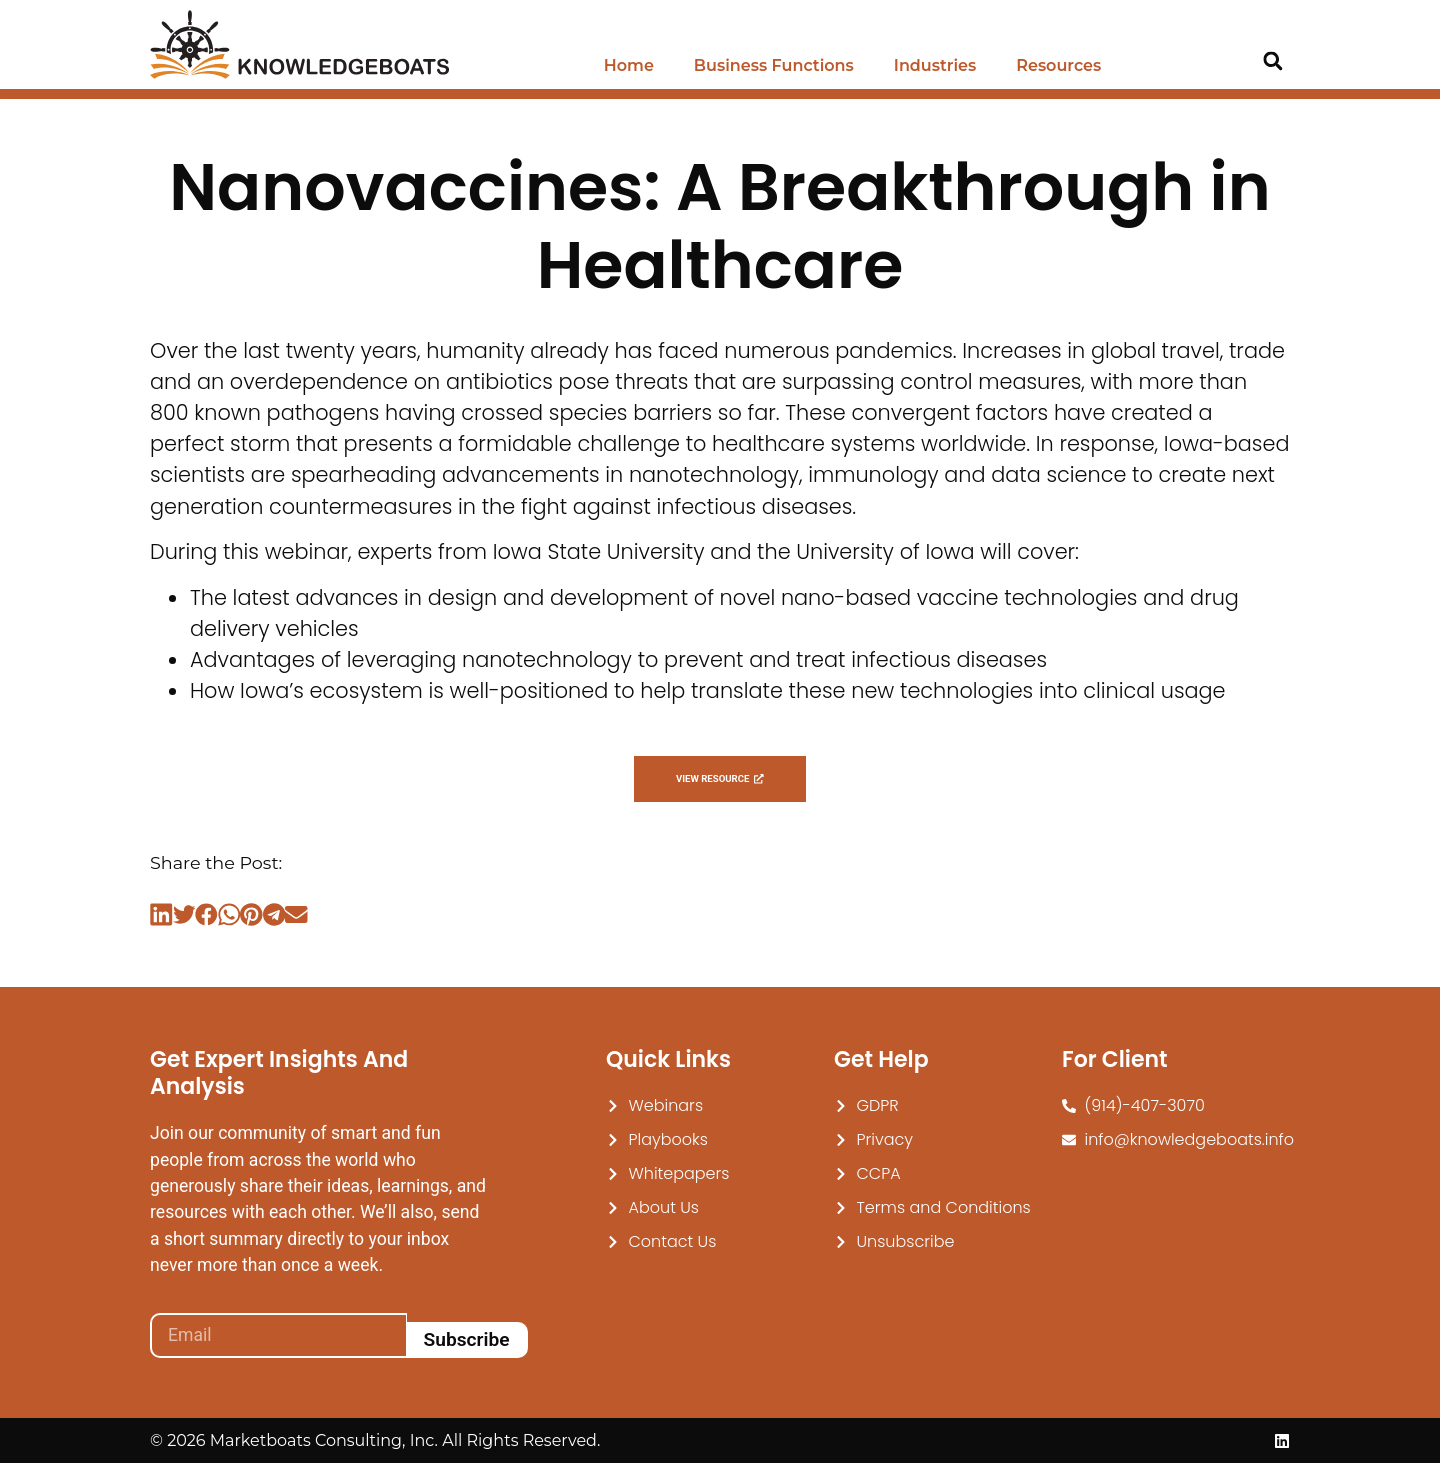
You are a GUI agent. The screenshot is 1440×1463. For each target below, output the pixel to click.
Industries (935, 65)
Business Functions (774, 65)
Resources (1058, 65)
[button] (1272, 61)
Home (629, 65)
